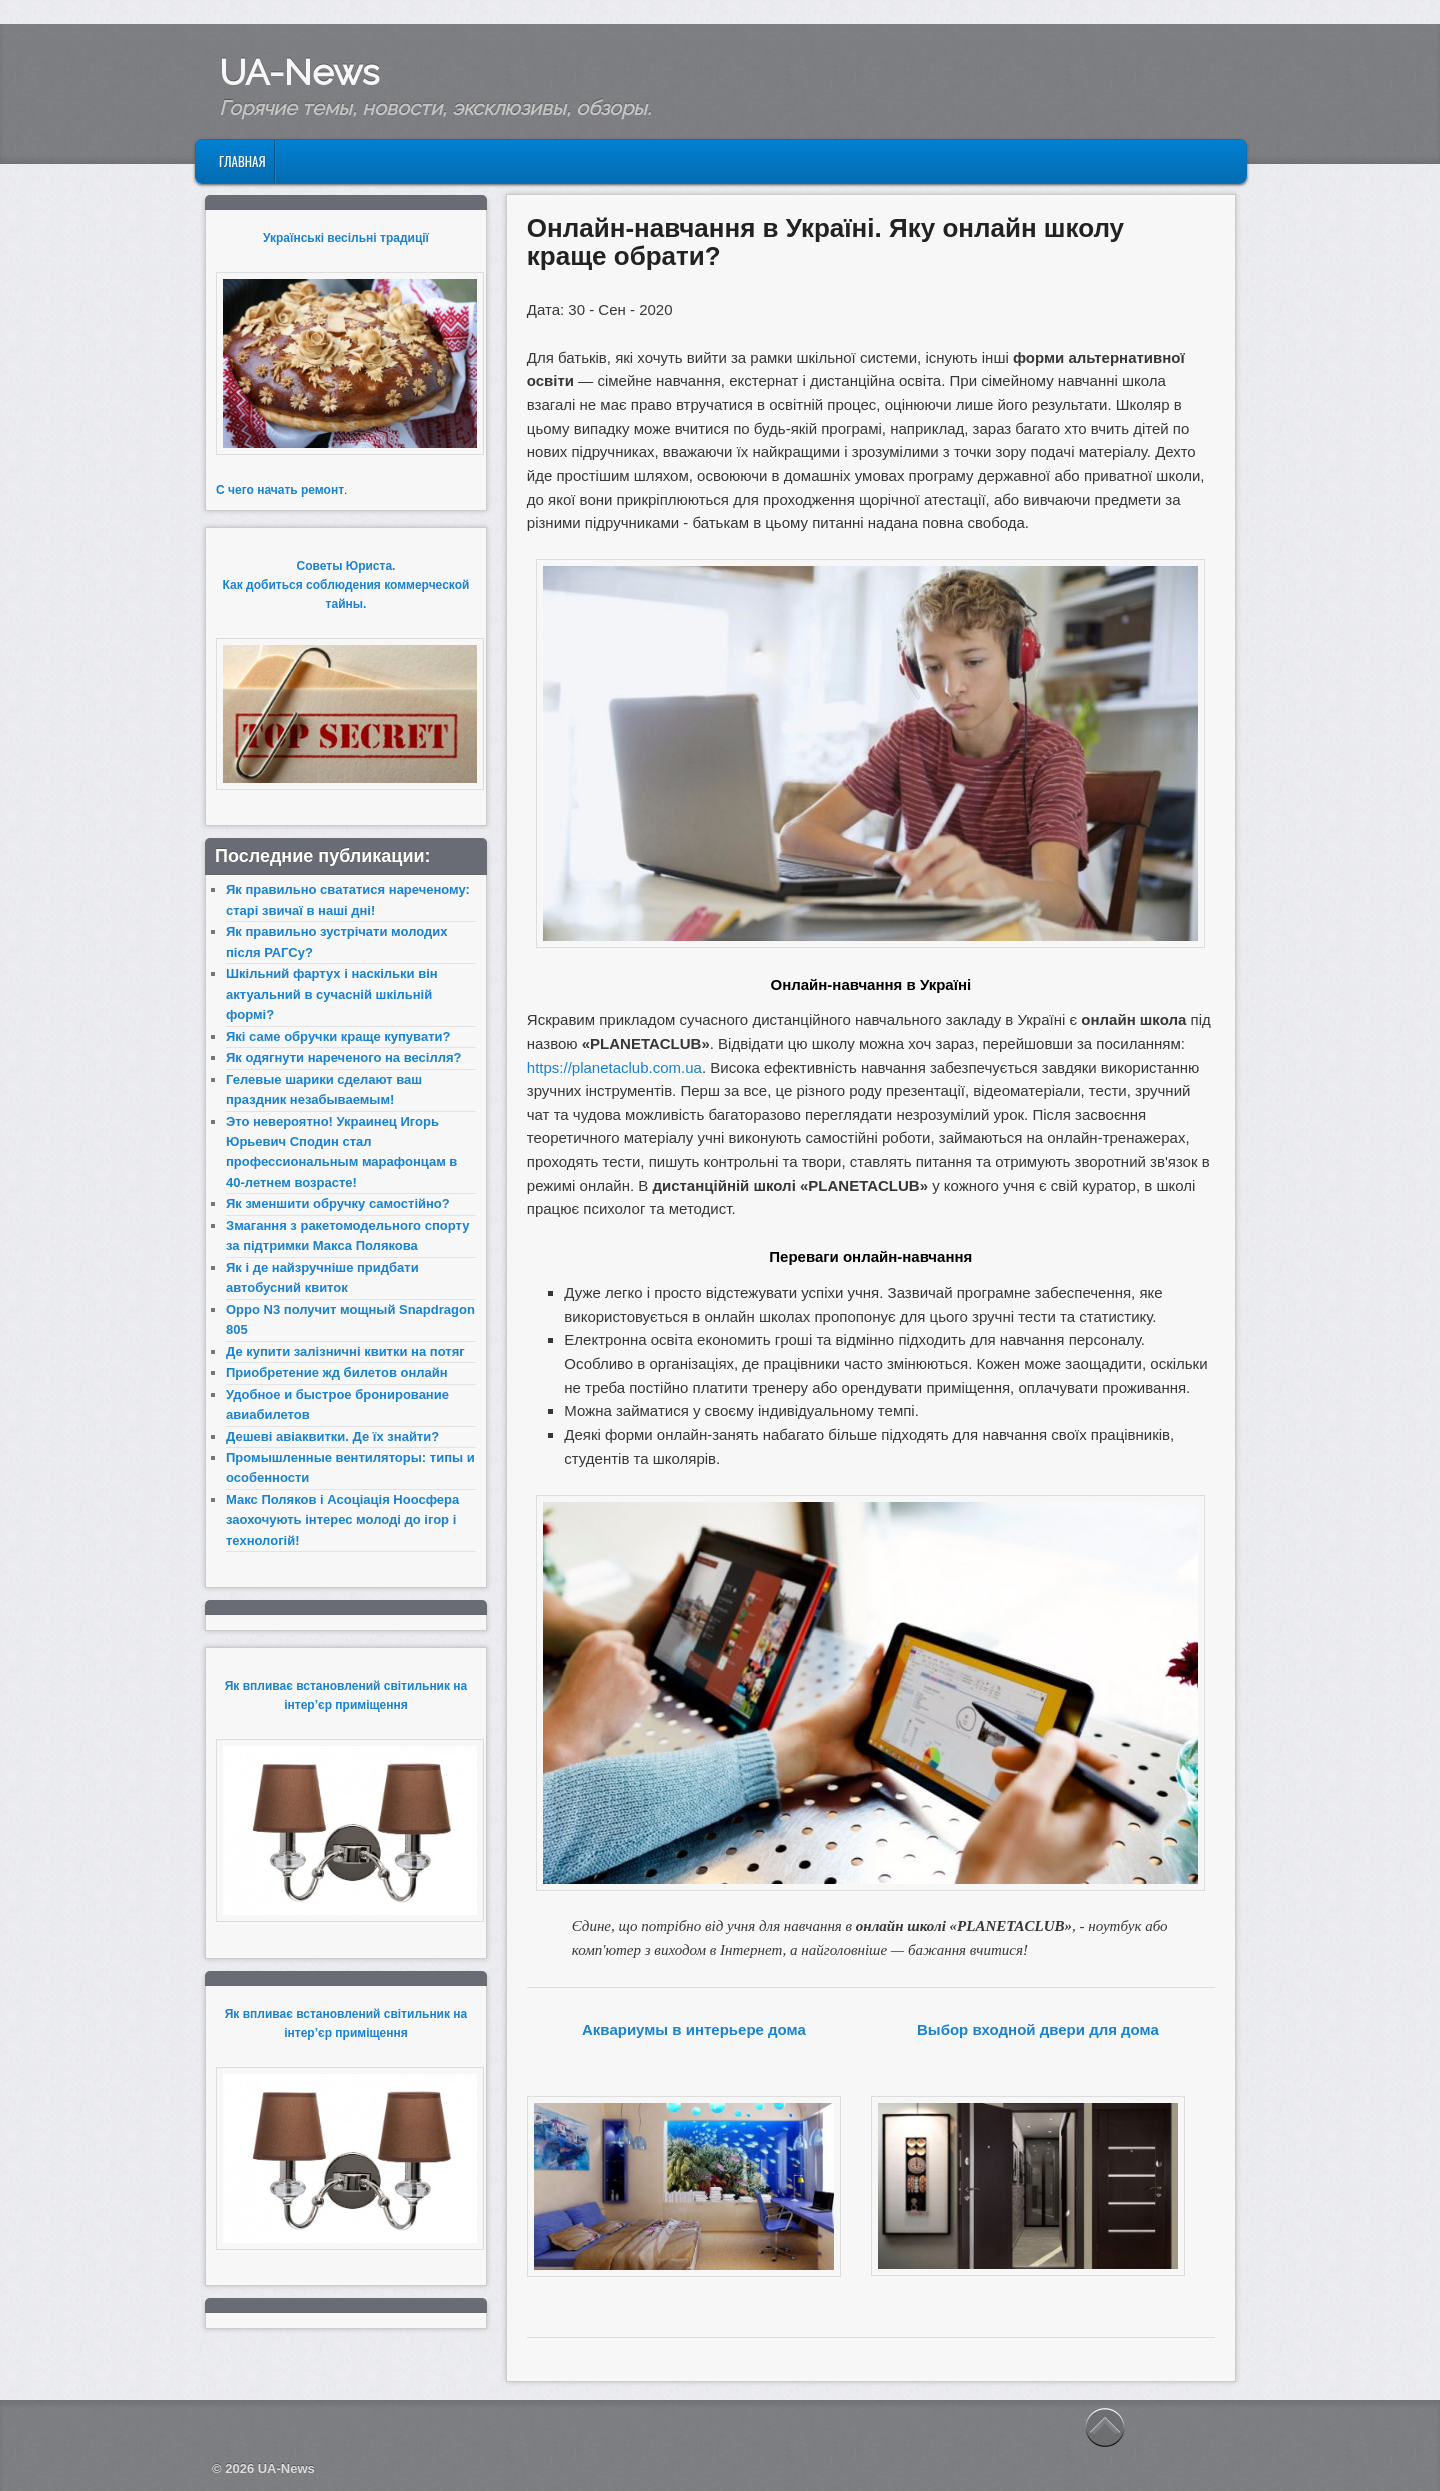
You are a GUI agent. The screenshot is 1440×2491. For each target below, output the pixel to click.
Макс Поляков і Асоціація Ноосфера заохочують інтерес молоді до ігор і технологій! (342, 1520)
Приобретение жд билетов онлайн (337, 1372)
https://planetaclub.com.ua (614, 1067)
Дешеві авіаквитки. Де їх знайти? (332, 1436)
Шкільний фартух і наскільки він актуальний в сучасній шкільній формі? (332, 994)
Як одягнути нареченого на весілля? (343, 1057)
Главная (242, 161)
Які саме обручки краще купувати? (338, 1036)
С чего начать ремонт (280, 490)
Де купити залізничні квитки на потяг (345, 1351)
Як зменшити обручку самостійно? (338, 1203)
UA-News (299, 72)
